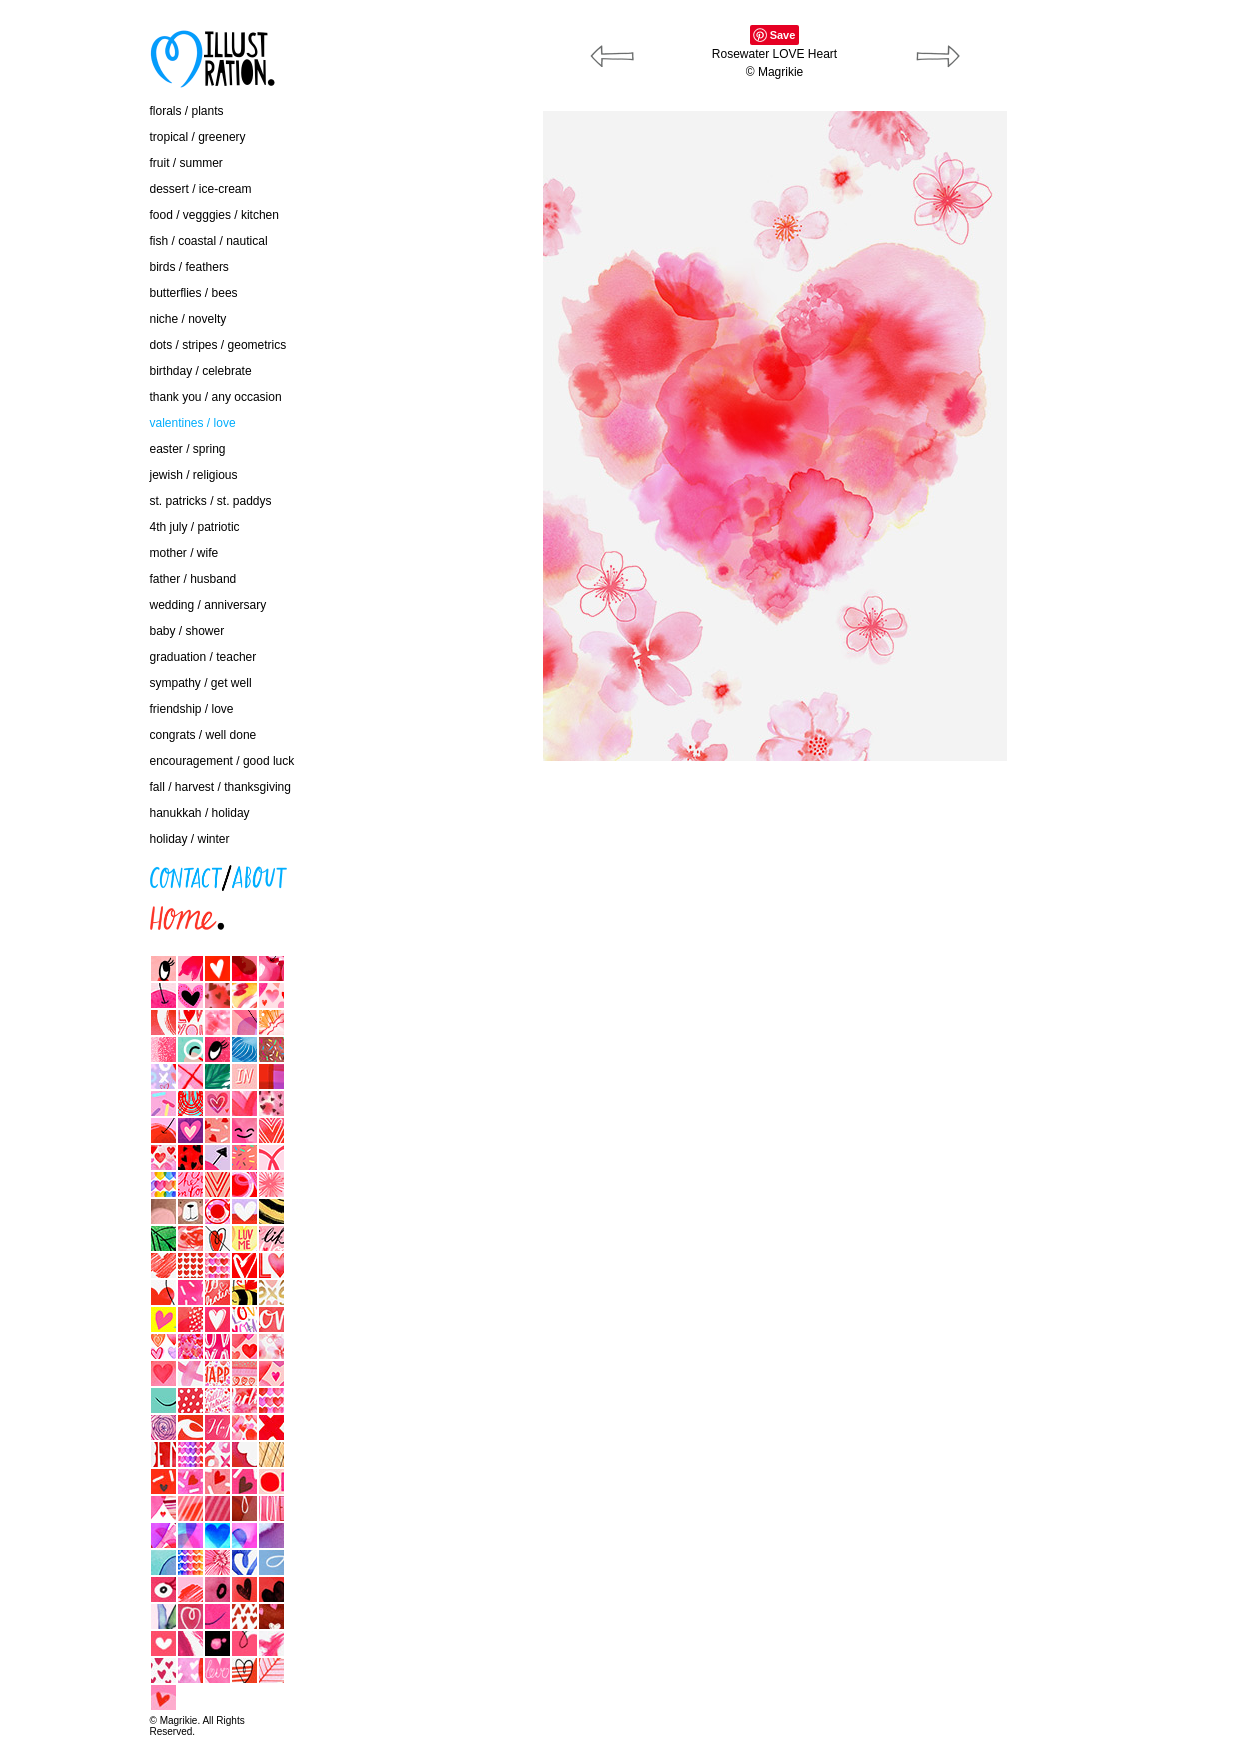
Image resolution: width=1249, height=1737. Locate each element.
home (25, 913)
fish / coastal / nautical (209, 241)
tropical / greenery (198, 137)
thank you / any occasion (216, 397)
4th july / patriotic (195, 527)
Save (783, 35)
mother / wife (184, 553)
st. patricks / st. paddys (211, 501)
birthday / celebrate (201, 371)
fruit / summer (186, 163)
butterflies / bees (194, 293)
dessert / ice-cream (201, 189)
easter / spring (188, 449)
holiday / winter (190, 839)
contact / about (49, 872)
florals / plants (187, 111)
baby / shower (187, 631)
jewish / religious (194, 475)
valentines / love (193, 423)
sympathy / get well (201, 683)
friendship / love (192, 709)
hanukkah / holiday (200, 813)
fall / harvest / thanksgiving (220, 787)
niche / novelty (188, 319)
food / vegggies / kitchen (214, 215)
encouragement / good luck (222, 761)
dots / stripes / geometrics (218, 345)
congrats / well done (203, 735)
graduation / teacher (203, 657)
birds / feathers (189, 267)
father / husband (193, 579)
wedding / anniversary (208, 605)
